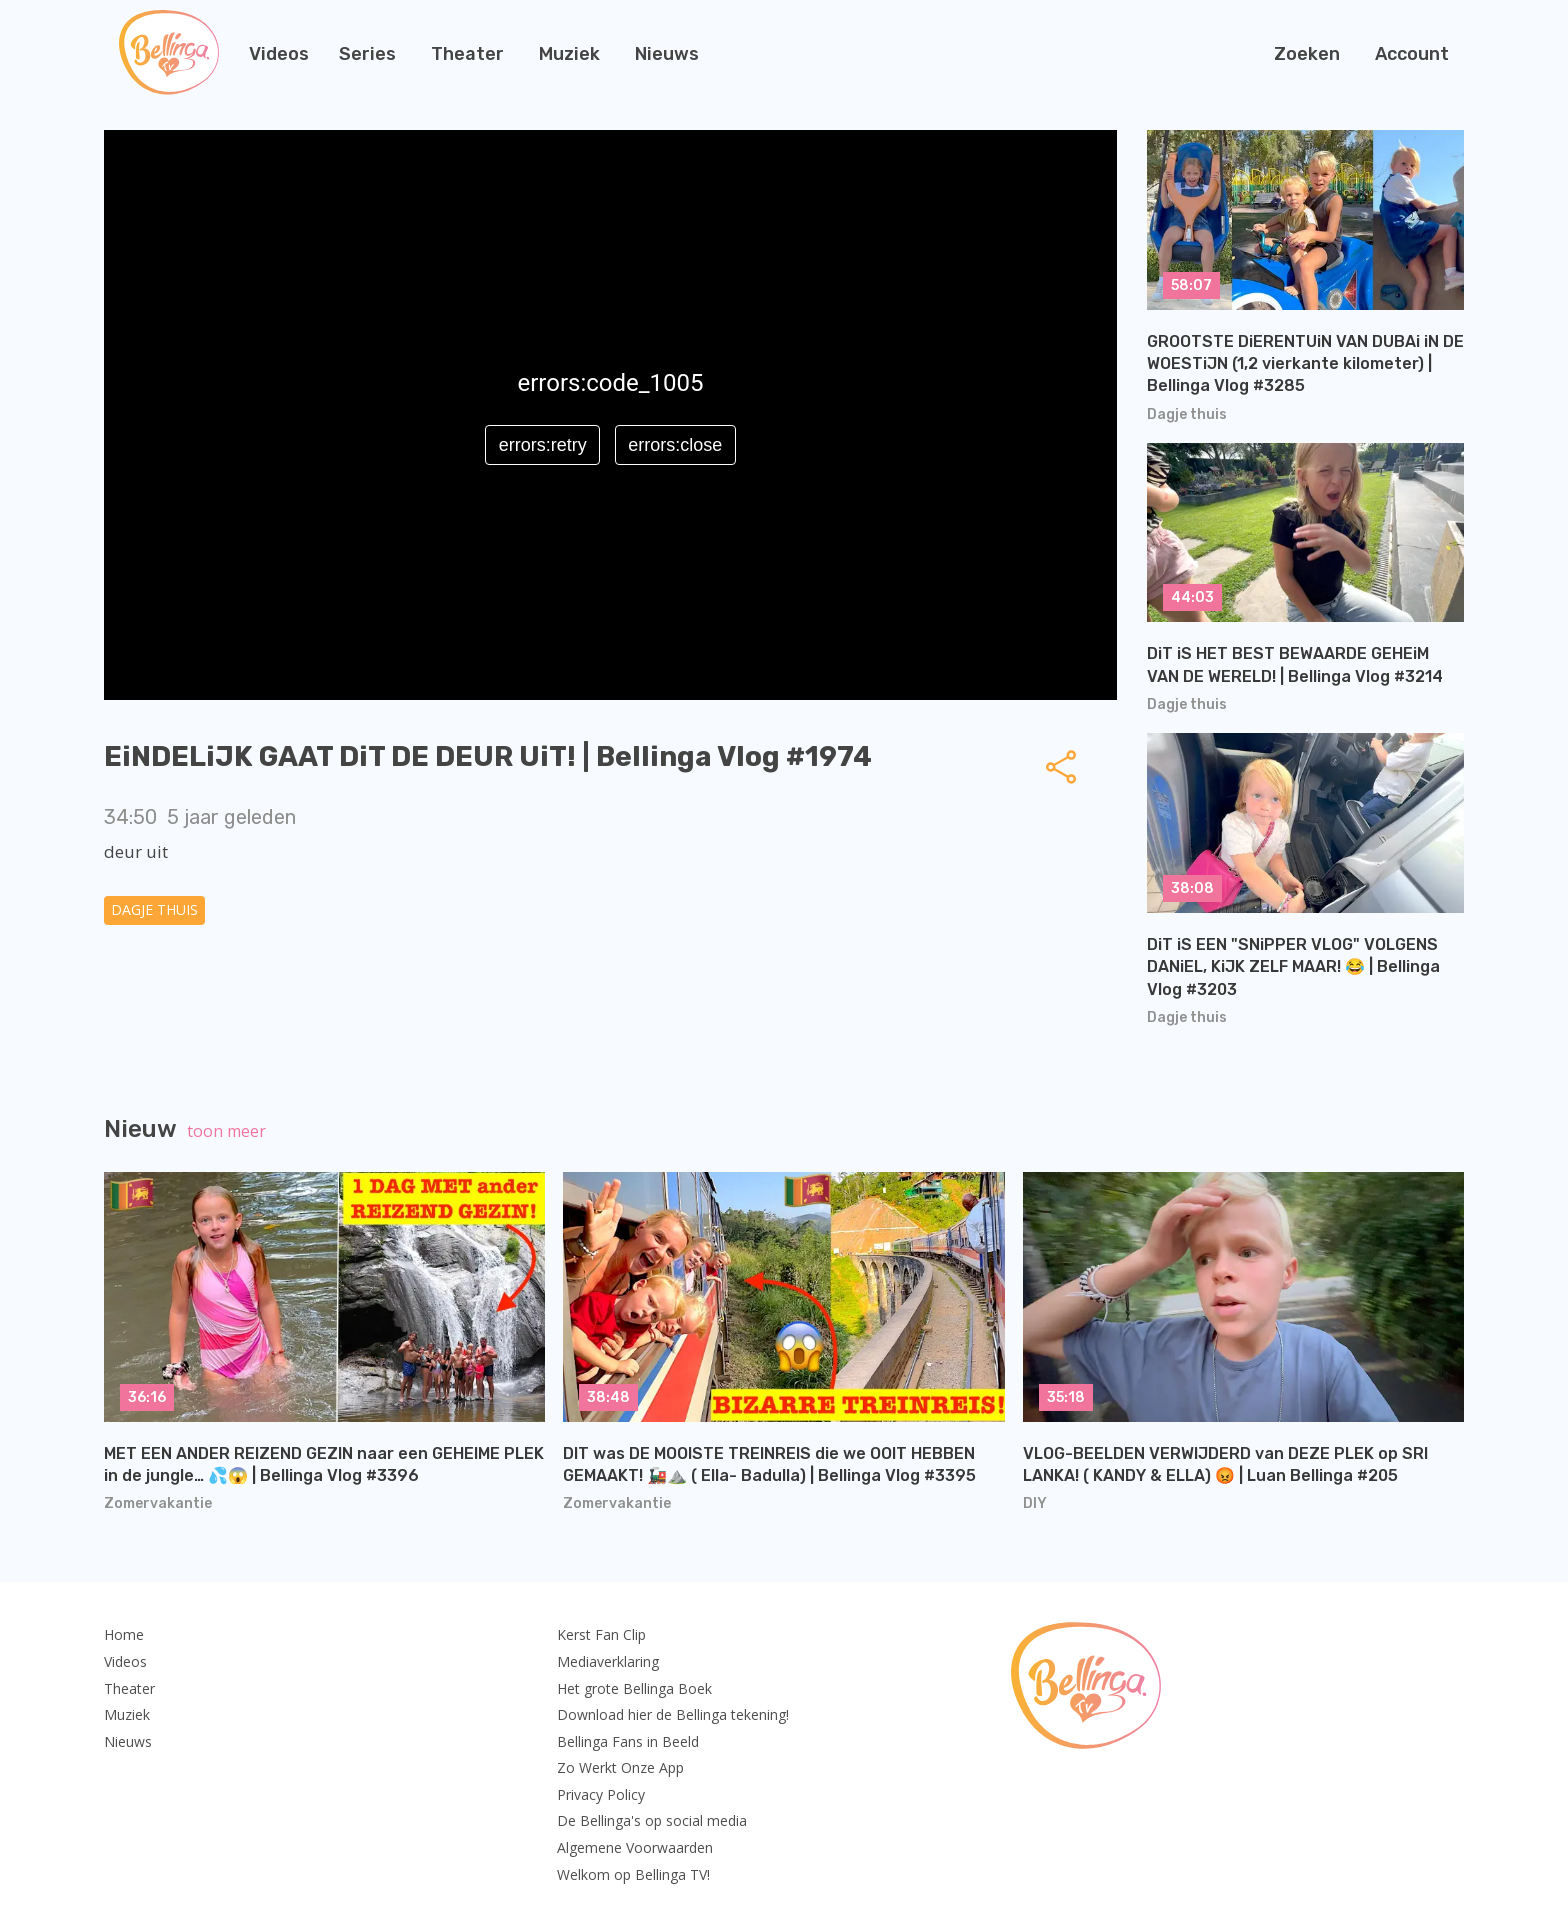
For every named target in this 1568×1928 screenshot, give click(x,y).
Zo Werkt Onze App (620, 1767)
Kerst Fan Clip (601, 1634)
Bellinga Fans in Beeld (628, 1741)
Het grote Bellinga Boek (634, 1688)
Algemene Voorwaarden (635, 1847)
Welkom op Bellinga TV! (633, 1874)
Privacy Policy (601, 1794)
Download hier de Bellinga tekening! (673, 1714)
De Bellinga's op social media (652, 1820)
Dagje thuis (154, 909)
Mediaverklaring (608, 1661)
